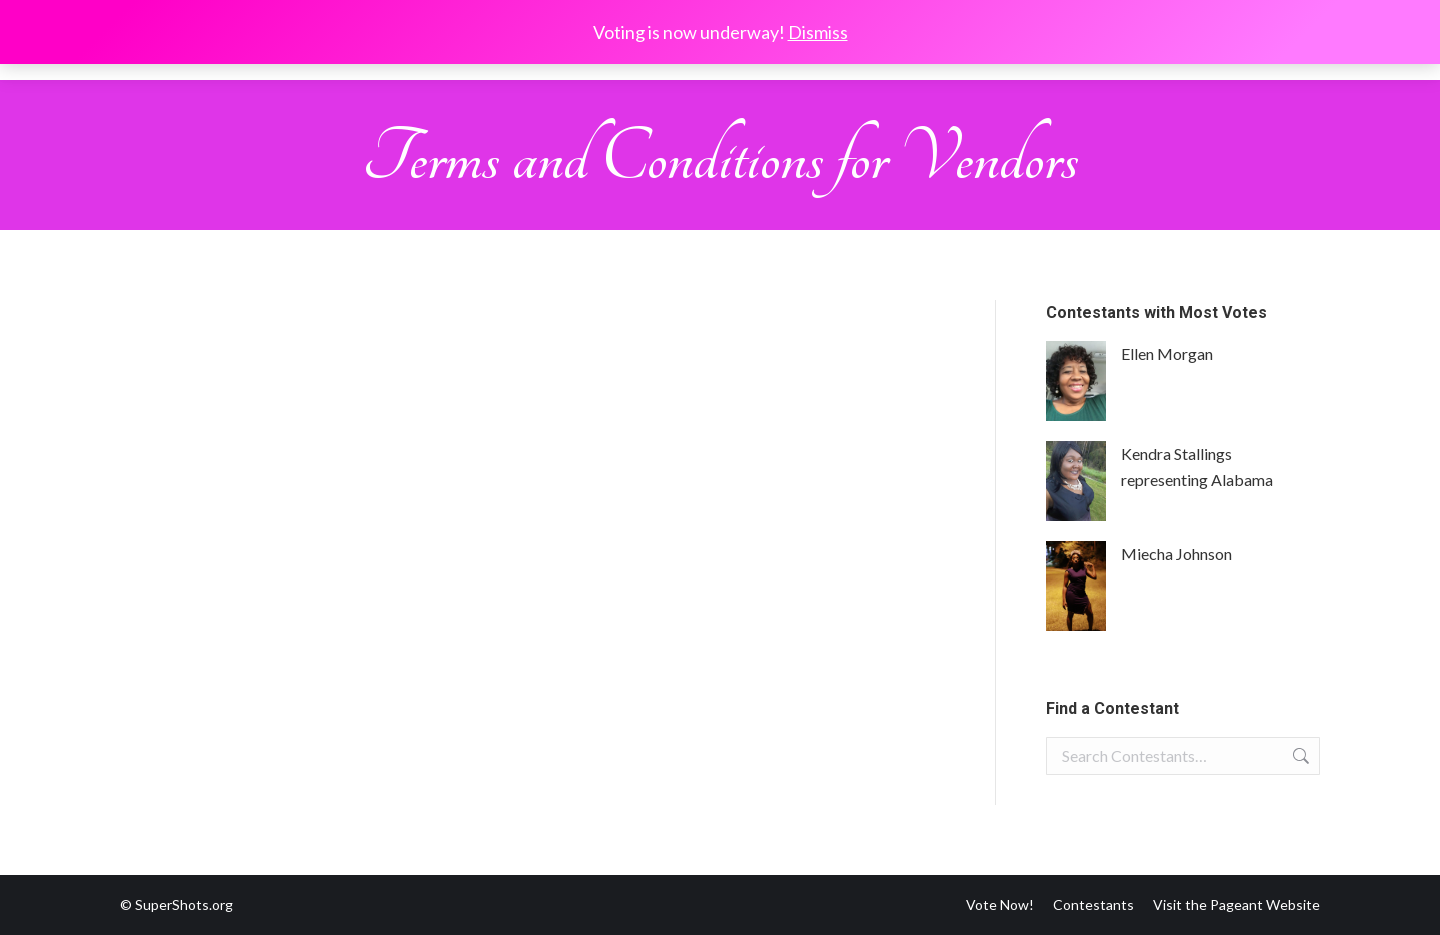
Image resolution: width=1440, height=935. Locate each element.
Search (1299, 756)
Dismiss (818, 32)
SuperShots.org (184, 904)
